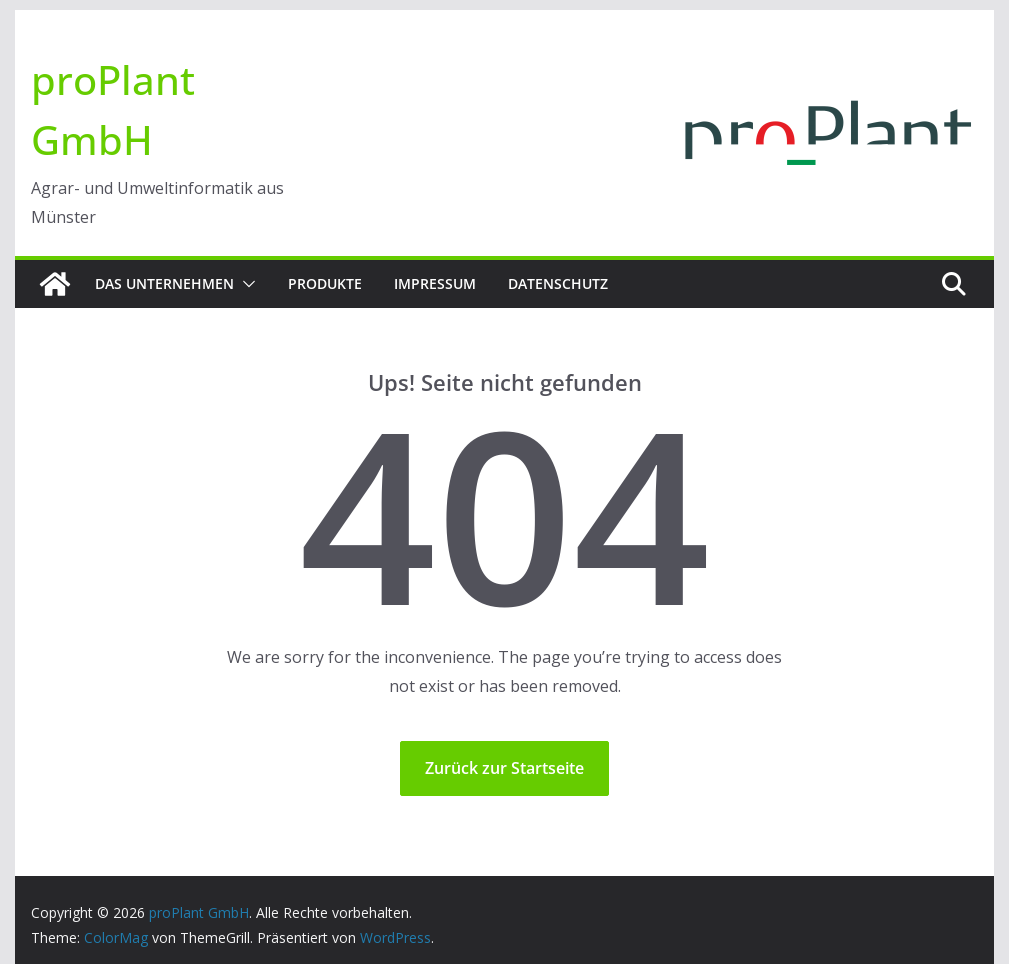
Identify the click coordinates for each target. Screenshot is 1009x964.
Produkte (325, 283)
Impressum (435, 283)
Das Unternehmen (164, 283)
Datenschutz (558, 283)
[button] (245, 284)
